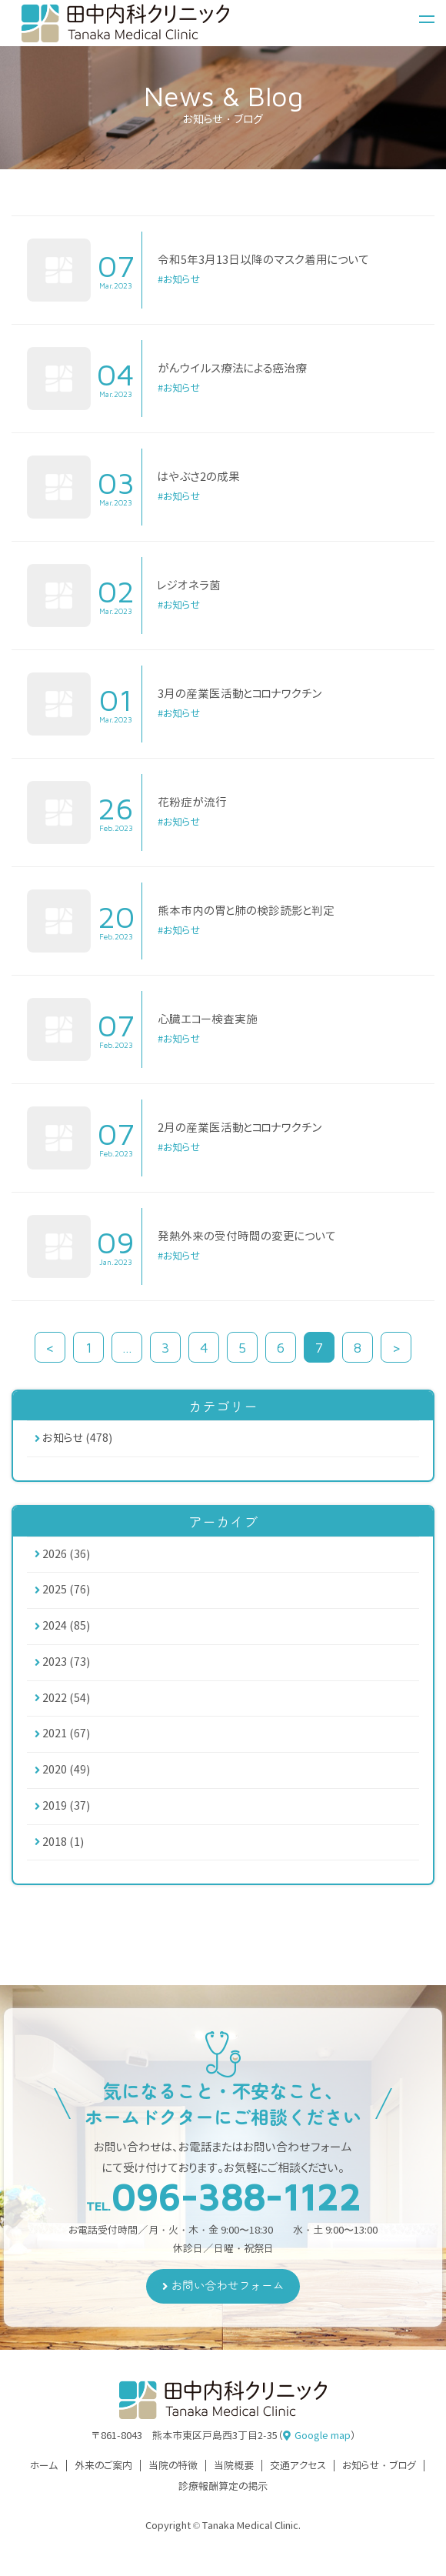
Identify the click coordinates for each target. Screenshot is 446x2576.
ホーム (44, 2476)
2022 (66, 1704)
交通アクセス (298, 2476)
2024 (66, 1630)
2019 (66, 1815)
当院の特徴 (173, 2476)
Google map (323, 2445)
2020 (66, 1778)
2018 (63, 1852)
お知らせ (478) (78, 1439)
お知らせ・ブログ (379, 2476)
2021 (66, 1741)
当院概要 (234, 2476)
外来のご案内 (103, 2476)
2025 (66, 1593)
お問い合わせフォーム (227, 2295)
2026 (66, 1556)
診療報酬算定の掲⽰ (223, 2497)
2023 (66, 1667)
